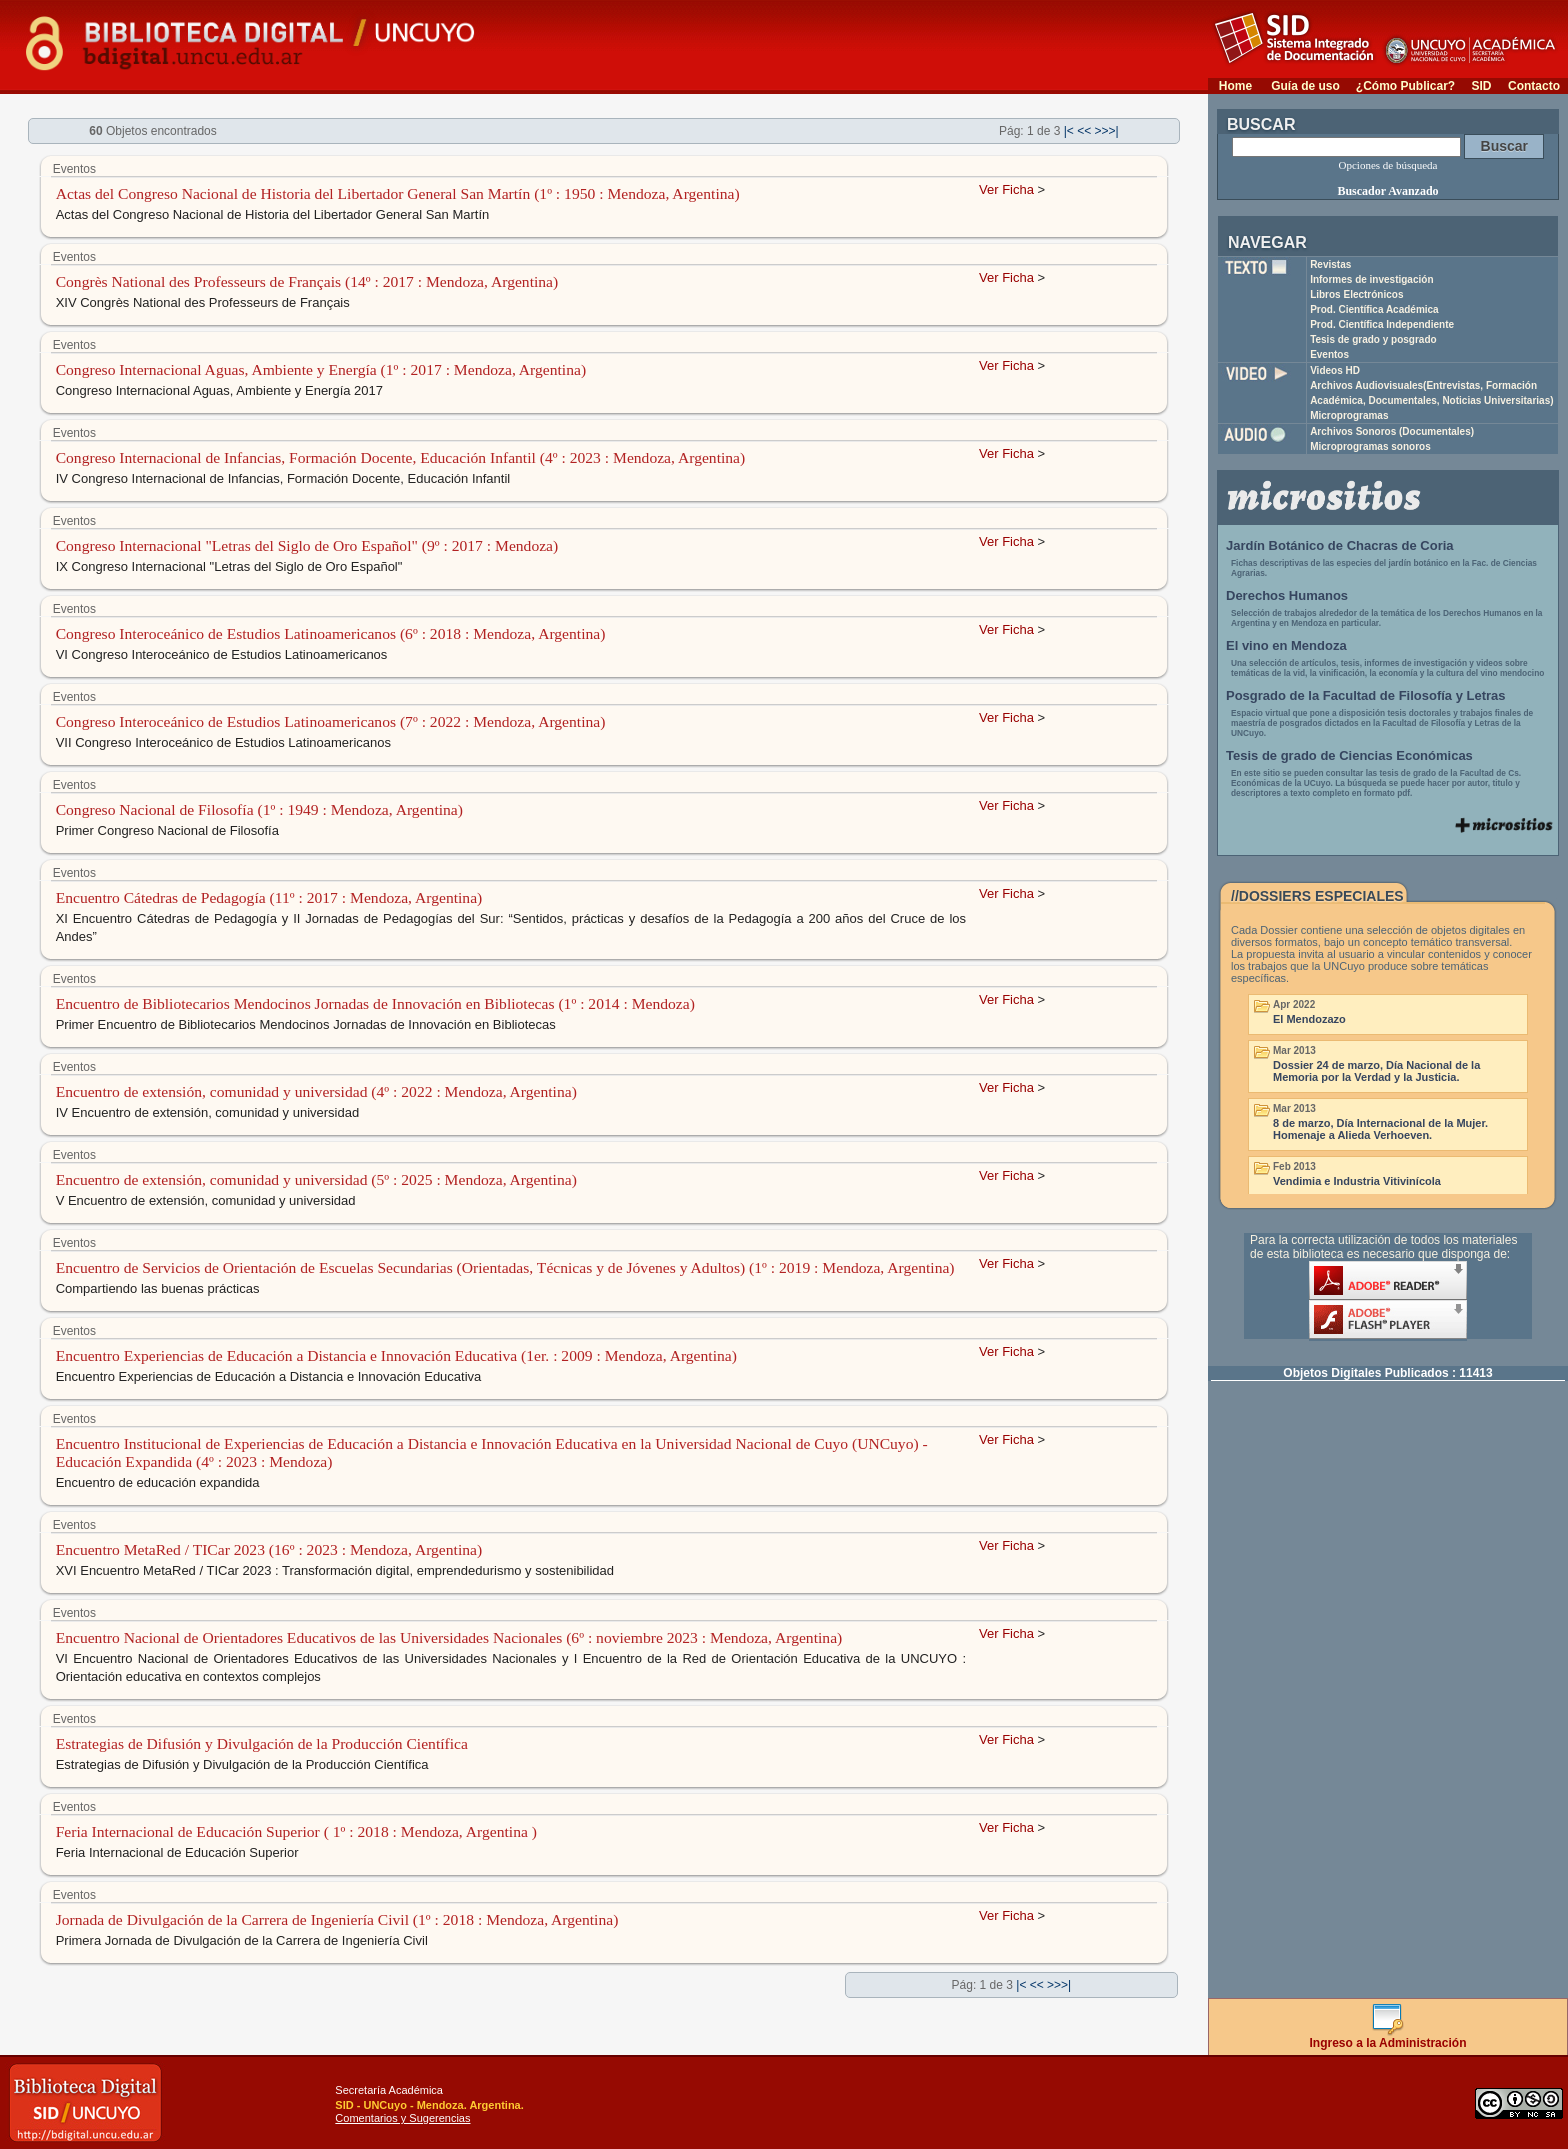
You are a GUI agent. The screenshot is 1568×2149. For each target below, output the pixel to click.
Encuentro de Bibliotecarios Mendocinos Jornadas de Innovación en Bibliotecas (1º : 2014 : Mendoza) (375, 1003)
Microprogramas (1349, 415)
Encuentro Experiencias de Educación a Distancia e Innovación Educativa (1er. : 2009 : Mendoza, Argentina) (396, 1355)
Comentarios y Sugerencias (402, 2118)
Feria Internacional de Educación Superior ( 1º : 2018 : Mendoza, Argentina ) (296, 1831)
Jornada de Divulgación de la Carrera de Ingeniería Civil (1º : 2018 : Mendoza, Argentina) (337, 1919)
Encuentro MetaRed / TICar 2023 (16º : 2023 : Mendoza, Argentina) (269, 1549)
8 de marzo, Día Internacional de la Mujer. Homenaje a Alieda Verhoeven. (1380, 1129)
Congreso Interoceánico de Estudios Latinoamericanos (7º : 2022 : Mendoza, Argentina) (331, 721)
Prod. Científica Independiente (1382, 324)
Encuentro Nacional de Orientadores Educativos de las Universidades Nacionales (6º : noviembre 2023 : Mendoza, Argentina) (449, 1637)
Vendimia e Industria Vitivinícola (1357, 1181)
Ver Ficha (1006, 189)
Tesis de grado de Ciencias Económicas (1349, 755)
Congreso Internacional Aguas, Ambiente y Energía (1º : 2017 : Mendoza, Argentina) (321, 369)
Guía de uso (1305, 86)
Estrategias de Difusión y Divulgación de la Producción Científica (262, 1743)
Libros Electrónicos (1356, 294)
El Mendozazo (1309, 1019)
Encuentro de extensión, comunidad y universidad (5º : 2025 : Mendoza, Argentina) (316, 1179)
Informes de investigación (1371, 279)
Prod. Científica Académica (1374, 309)
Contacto (1534, 86)
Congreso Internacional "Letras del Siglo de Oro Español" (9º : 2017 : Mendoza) (307, 545)
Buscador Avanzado (1387, 191)
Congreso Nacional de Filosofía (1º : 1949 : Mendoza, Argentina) (259, 809)
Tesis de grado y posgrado (1373, 339)
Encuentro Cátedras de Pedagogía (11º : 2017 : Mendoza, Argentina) (269, 897)
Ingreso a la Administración (1388, 2037)
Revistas (1330, 264)
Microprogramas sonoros (1370, 446)
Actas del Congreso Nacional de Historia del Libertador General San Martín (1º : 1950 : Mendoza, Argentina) (398, 193)
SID (1481, 86)
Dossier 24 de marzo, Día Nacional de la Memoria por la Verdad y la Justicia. (1376, 1071)
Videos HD (1335, 370)
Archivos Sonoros (1392, 431)
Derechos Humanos (1287, 595)
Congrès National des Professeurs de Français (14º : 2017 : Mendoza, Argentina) (307, 281)
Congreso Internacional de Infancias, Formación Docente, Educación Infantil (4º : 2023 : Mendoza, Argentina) (401, 457)
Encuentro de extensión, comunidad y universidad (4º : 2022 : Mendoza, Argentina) (316, 1091)
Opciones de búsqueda (1388, 165)
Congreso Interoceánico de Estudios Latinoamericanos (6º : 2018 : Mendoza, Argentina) (331, 633)
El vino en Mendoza (1286, 645)
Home (1235, 86)
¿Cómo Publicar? (1405, 86)
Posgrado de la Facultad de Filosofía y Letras (1366, 695)
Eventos (1329, 354)
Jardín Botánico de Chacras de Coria (1340, 545)
